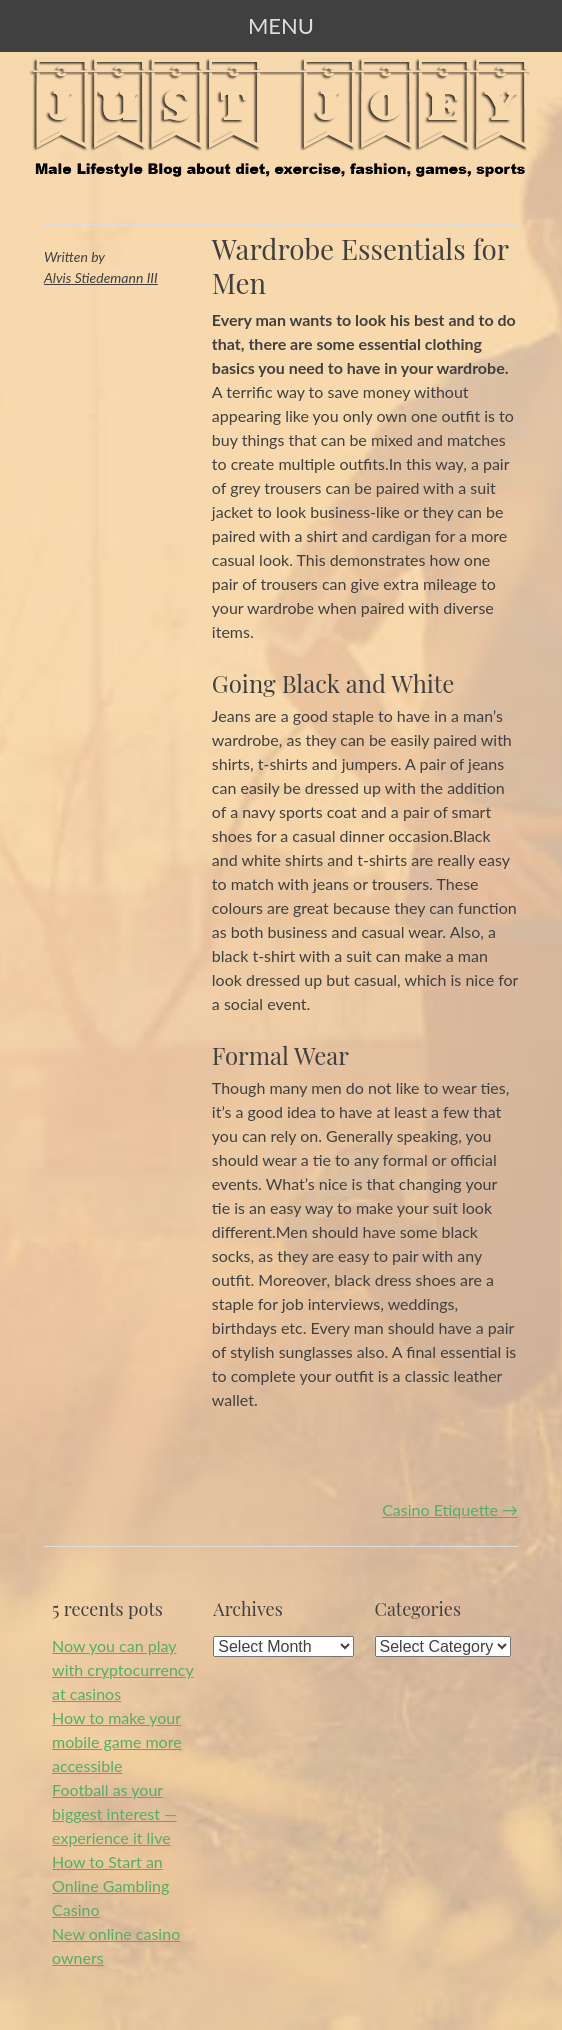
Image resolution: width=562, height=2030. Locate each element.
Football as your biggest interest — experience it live (114, 1813)
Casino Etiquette (450, 1509)
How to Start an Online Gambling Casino (110, 1885)
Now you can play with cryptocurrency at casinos (123, 1669)
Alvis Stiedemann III (101, 277)
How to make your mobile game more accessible (117, 1741)
